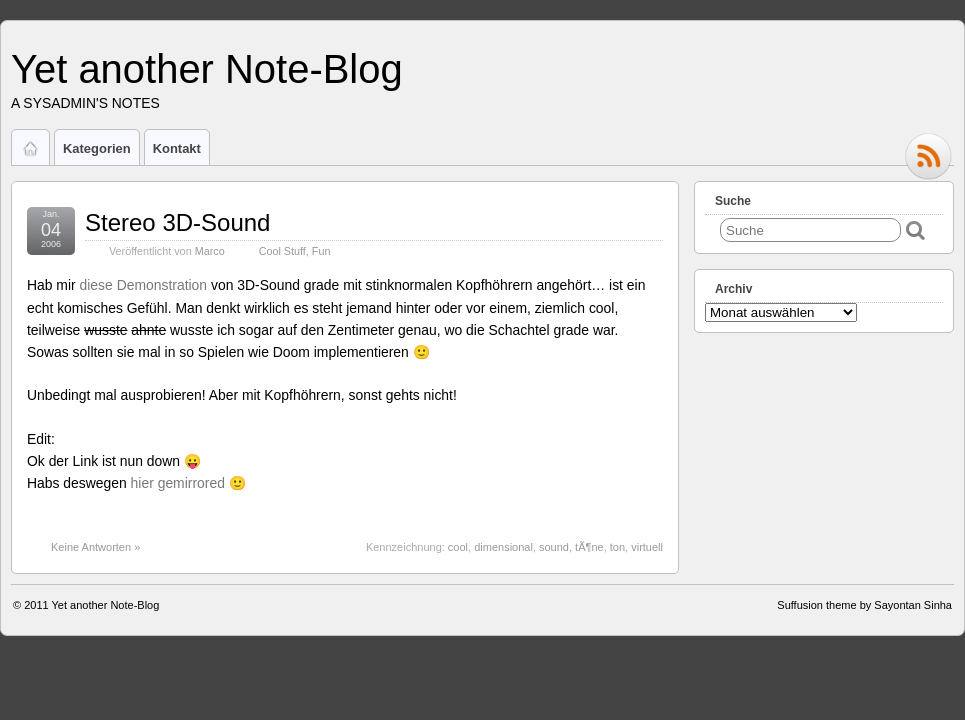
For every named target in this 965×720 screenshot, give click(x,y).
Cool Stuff (282, 251)
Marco (210, 251)
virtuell (647, 547)
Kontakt (177, 148)
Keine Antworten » (95, 547)
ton (617, 547)
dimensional (503, 547)
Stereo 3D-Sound (177, 222)
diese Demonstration (144, 285)
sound (554, 547)
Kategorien (97, 148)
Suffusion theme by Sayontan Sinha (864, 605)
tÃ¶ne (589, 547)
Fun (321, 251)
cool (458, 547)
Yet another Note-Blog (207, 69)
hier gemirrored (180, 483)
